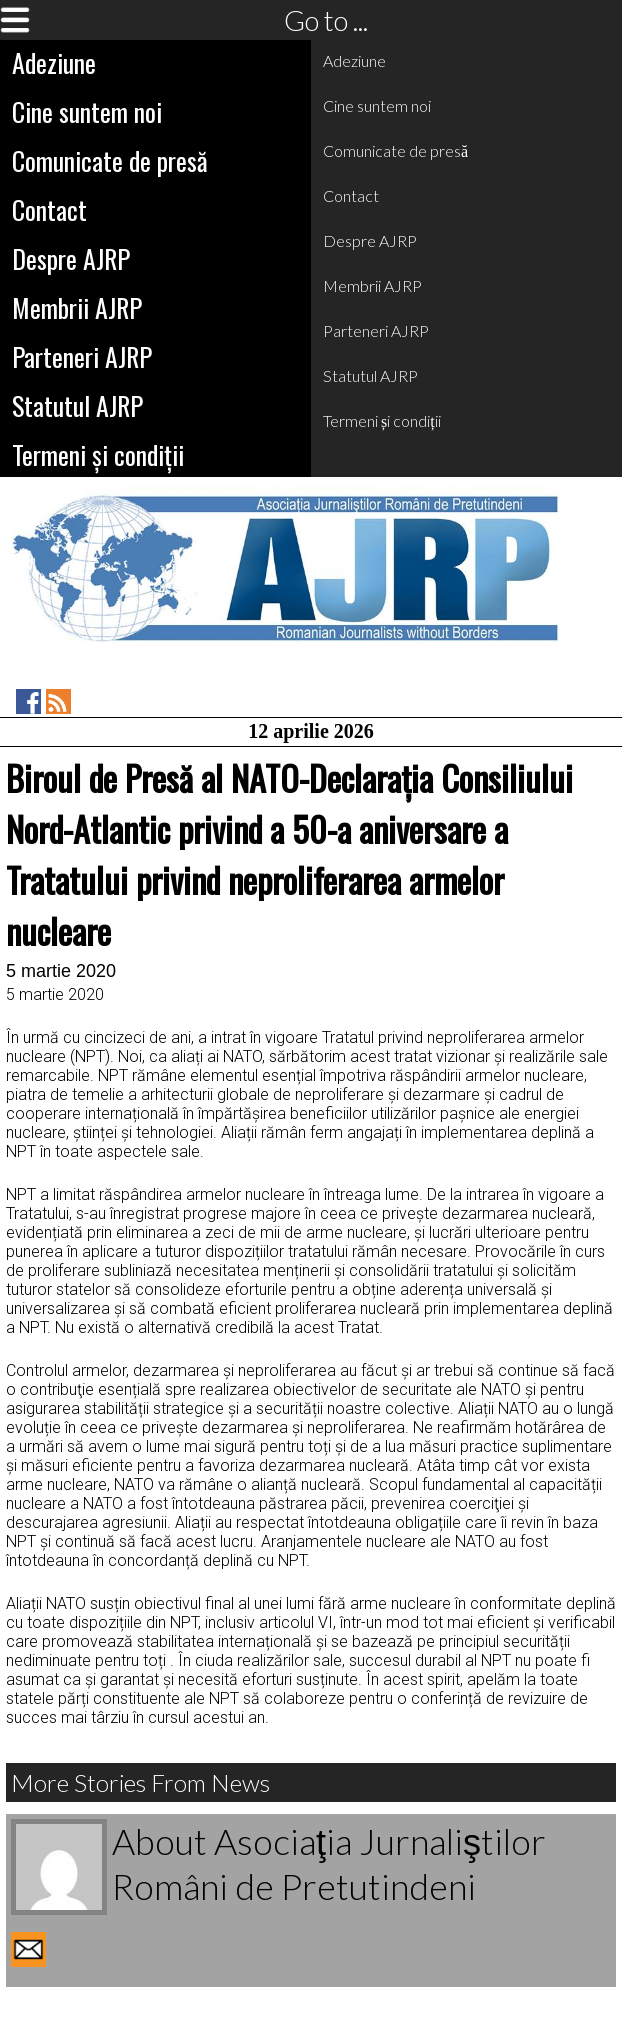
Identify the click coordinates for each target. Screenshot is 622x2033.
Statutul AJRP (77, 405)
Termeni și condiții (98, 454)
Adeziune (54, 62)
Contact (49, 209)
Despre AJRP (71, 258)
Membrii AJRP (77, 307)
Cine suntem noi (87, 111)
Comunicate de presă (110, 160)
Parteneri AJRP (82, 356)
